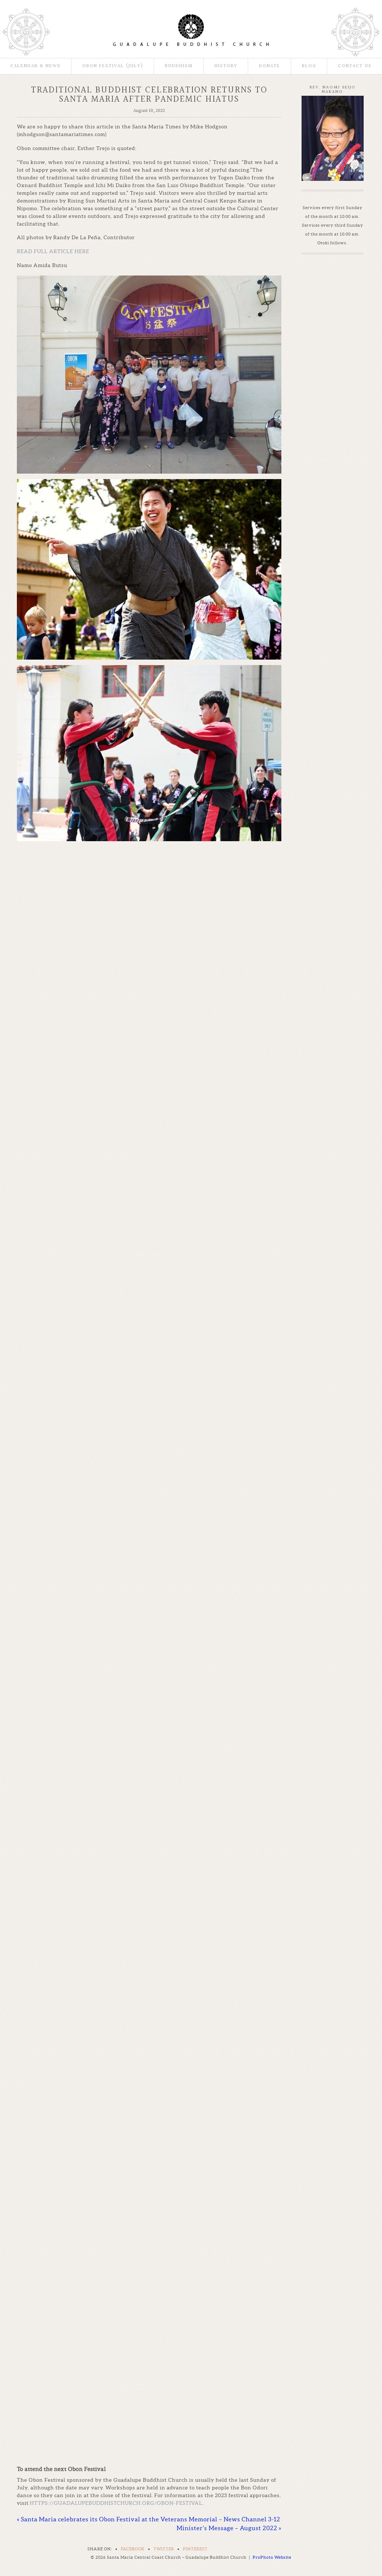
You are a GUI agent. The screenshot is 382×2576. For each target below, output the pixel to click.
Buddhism (179, 66)
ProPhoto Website (272, 2557)
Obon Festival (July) (112, 66)
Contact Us (355, 66)
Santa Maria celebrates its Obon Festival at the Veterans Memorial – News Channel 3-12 (148, 2519)
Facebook (133, 2548)
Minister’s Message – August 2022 (229, 2528)
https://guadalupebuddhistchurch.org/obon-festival (116, 2503)
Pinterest (195, 2548)
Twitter (164, 2548)
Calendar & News (35, 66)
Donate (269, 66)
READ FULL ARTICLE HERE (53, 251)
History (226, 66)
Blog (309, 66)
